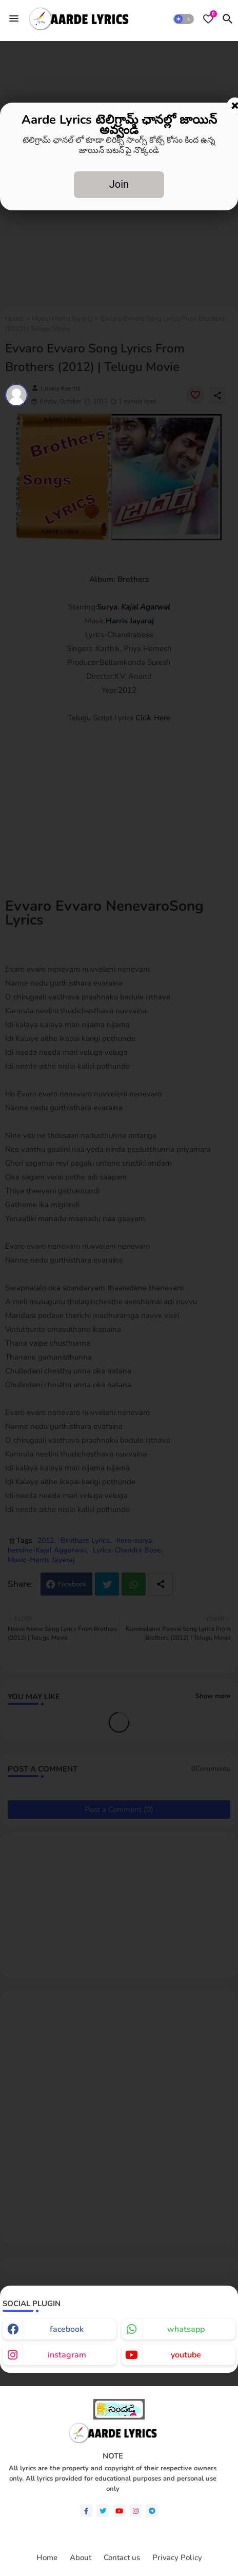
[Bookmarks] (208, 19)
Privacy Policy (177, 2558)
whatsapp (186, 2329)
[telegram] (152, 2510)
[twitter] (102, 2510)
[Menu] (14, 18)
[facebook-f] (86, 2510)
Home (46, 2558)
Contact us (122, 2558)
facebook (67, 2329)
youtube (186, 2355)
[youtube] (119, 2510)
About (80, 2558)
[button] (183, 19)
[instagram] (135, 2510)
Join (119, 184)
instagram (67, 2355)
